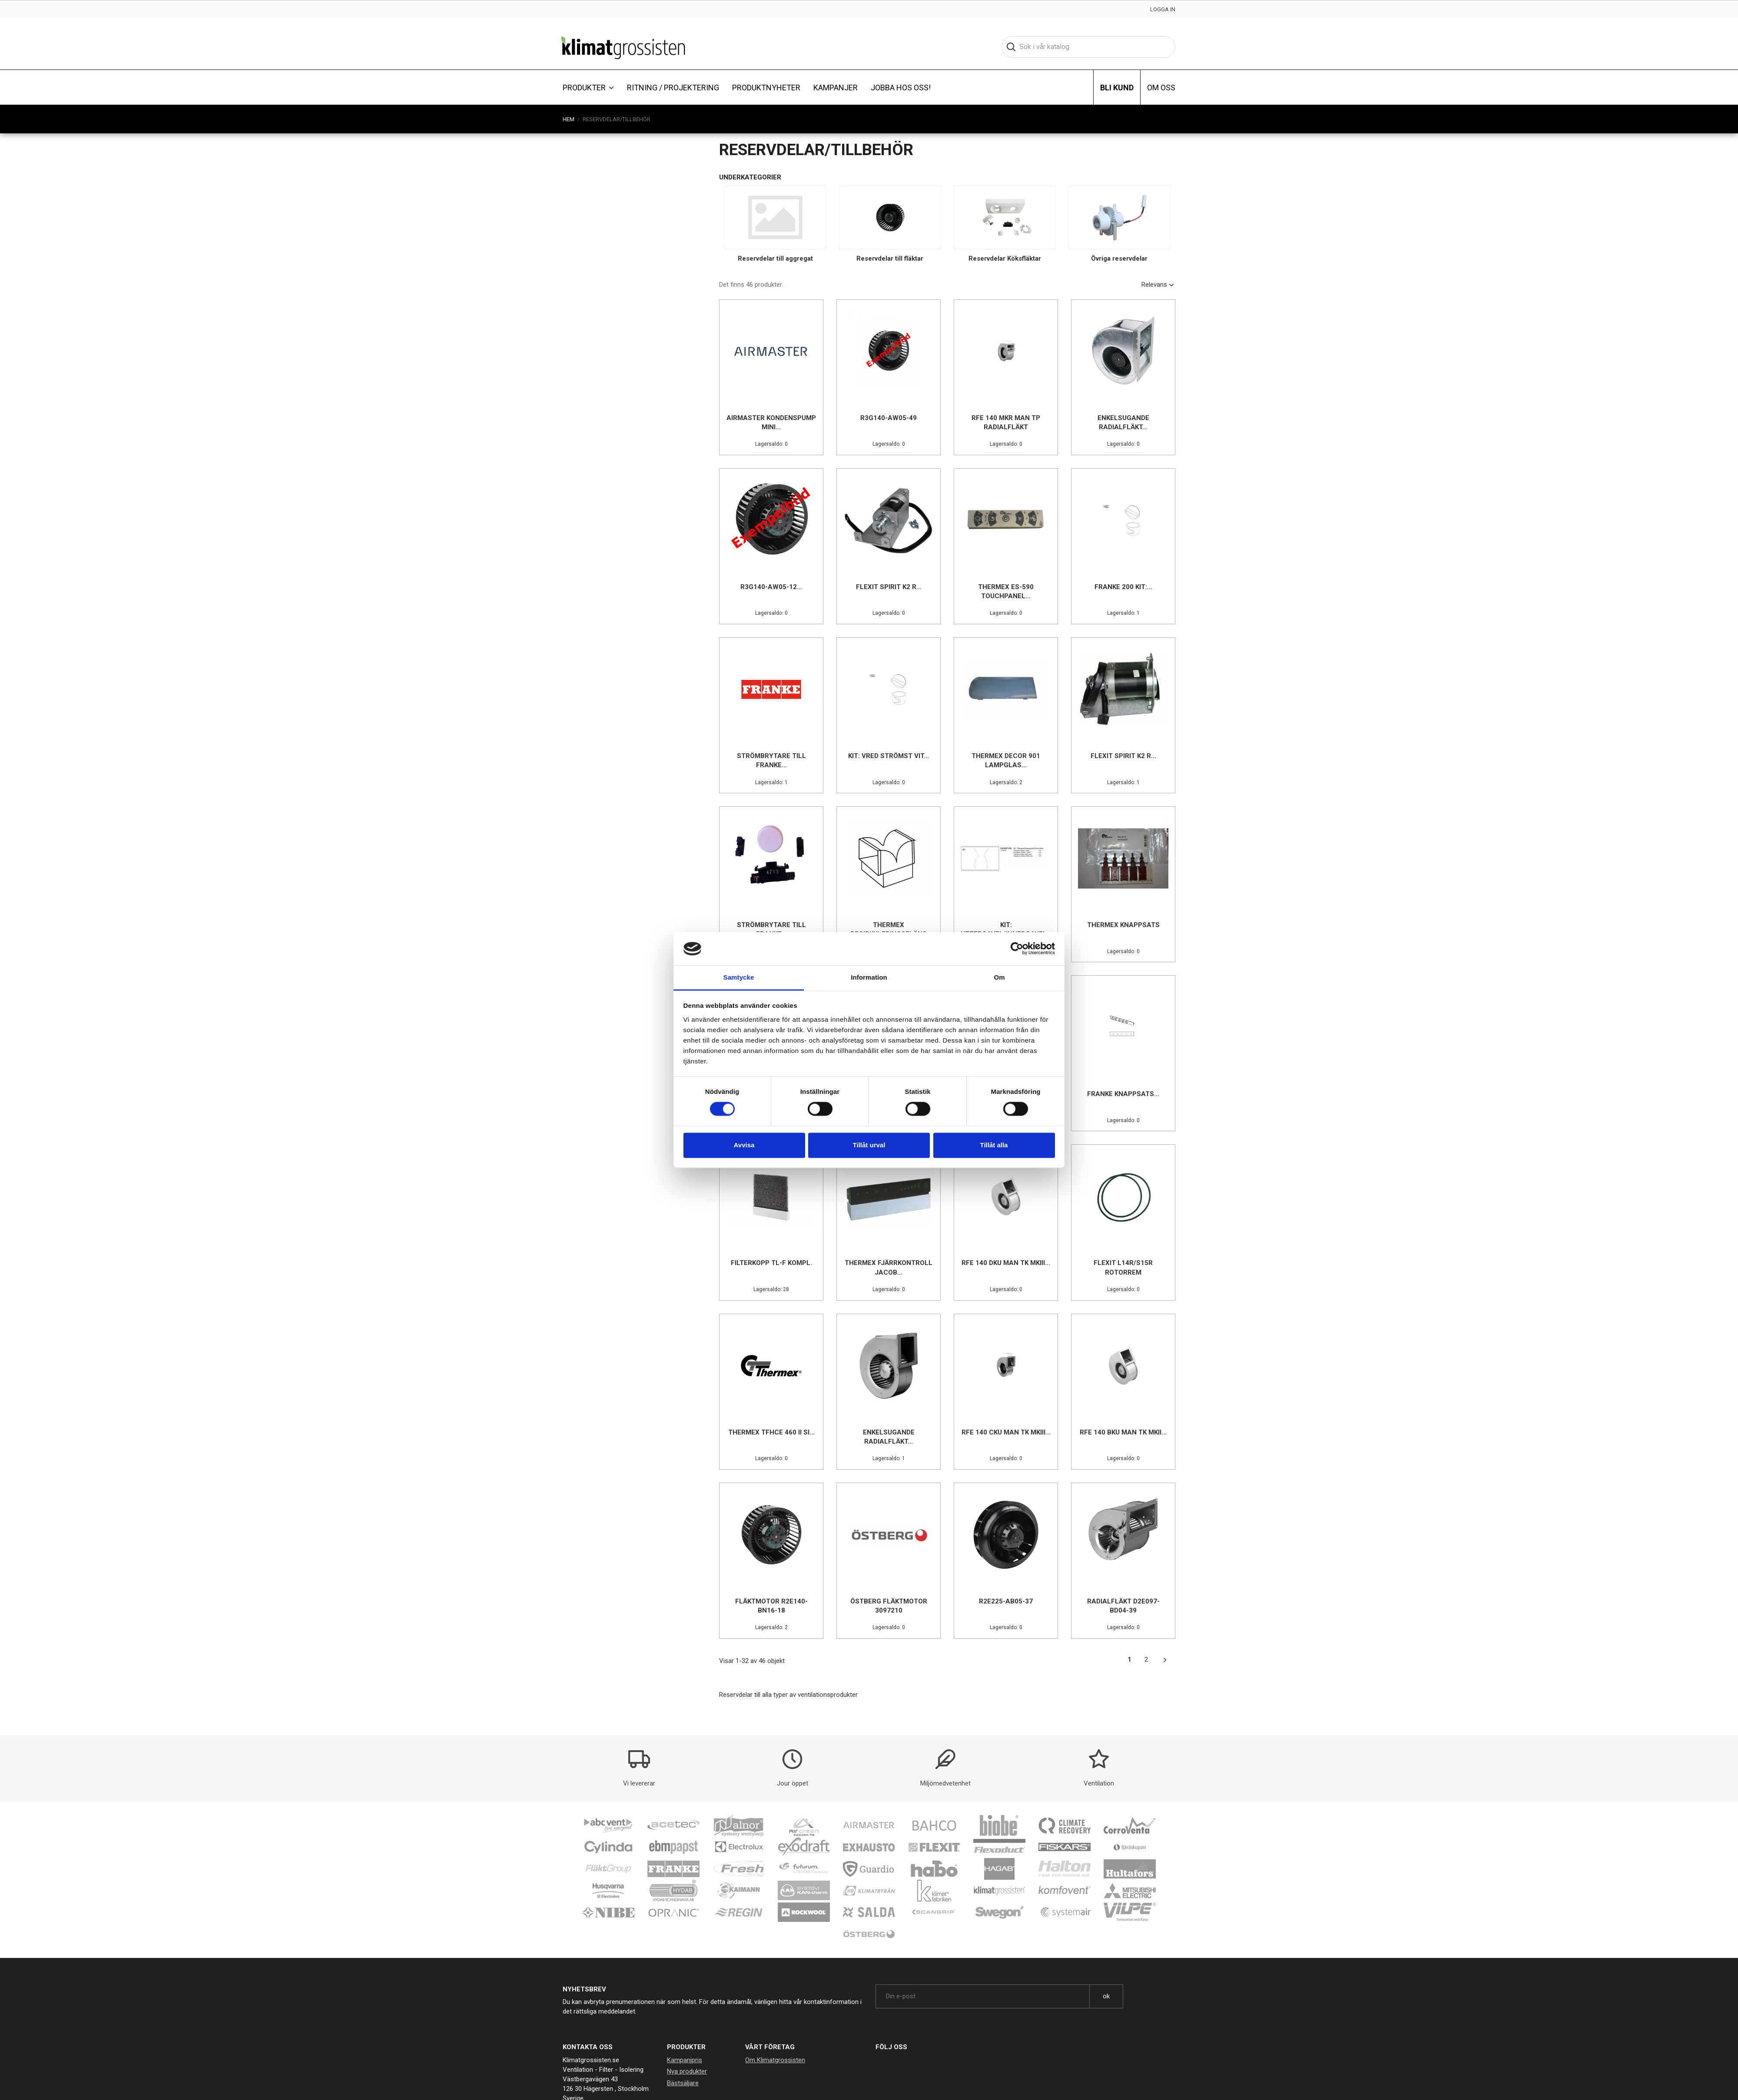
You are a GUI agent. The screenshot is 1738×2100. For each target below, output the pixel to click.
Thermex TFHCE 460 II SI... (771, 1432)
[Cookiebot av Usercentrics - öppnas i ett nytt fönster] (1017, 948)
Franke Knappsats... (1123, 1094)
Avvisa (744, 1145)
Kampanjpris (684, 2060)
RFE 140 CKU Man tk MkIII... (1006, 1432)
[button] (588, 87)
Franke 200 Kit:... (1123, 587)
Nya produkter (687, 2071)
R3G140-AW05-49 (888, 418)
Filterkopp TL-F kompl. (771, 1263)
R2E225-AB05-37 (1006, 1601)
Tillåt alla (994, 1145)
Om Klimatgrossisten (775, 2060)
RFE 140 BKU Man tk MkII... (1123, 1432)
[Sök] (1088, 47)
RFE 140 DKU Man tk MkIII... (1006, 1263)
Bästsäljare (683, 2083)
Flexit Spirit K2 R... (889, 587)
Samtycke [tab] (738, 977)
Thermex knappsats (1123, 925)
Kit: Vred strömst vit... (888, 756)
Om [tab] (999, 977)
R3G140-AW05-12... (771, 587)
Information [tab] (869, 977)
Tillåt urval (869, 1145)
